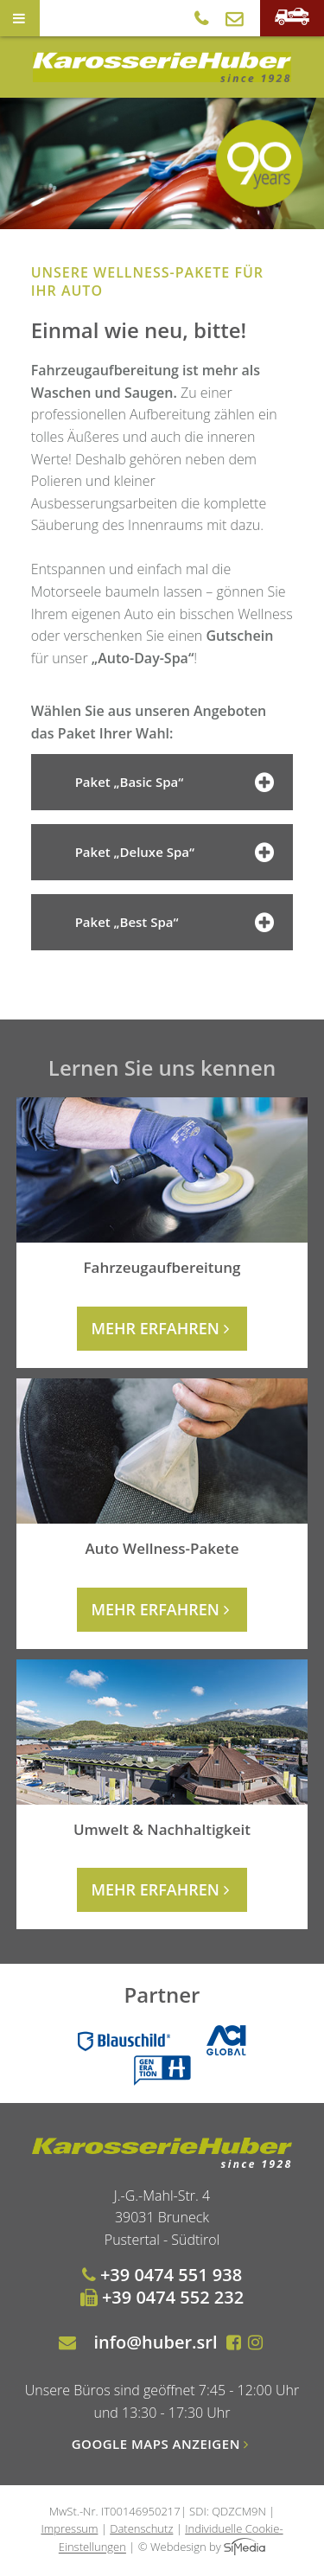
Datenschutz (141, 2528)
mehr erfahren (161, 1328)
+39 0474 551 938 (162, 2274)
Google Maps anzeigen (162, 2444)
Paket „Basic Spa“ (178, 782)
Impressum (69, 2528)
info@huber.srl (155, 2342)
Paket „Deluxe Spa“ (178, 852)
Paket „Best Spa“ (178, 922)
